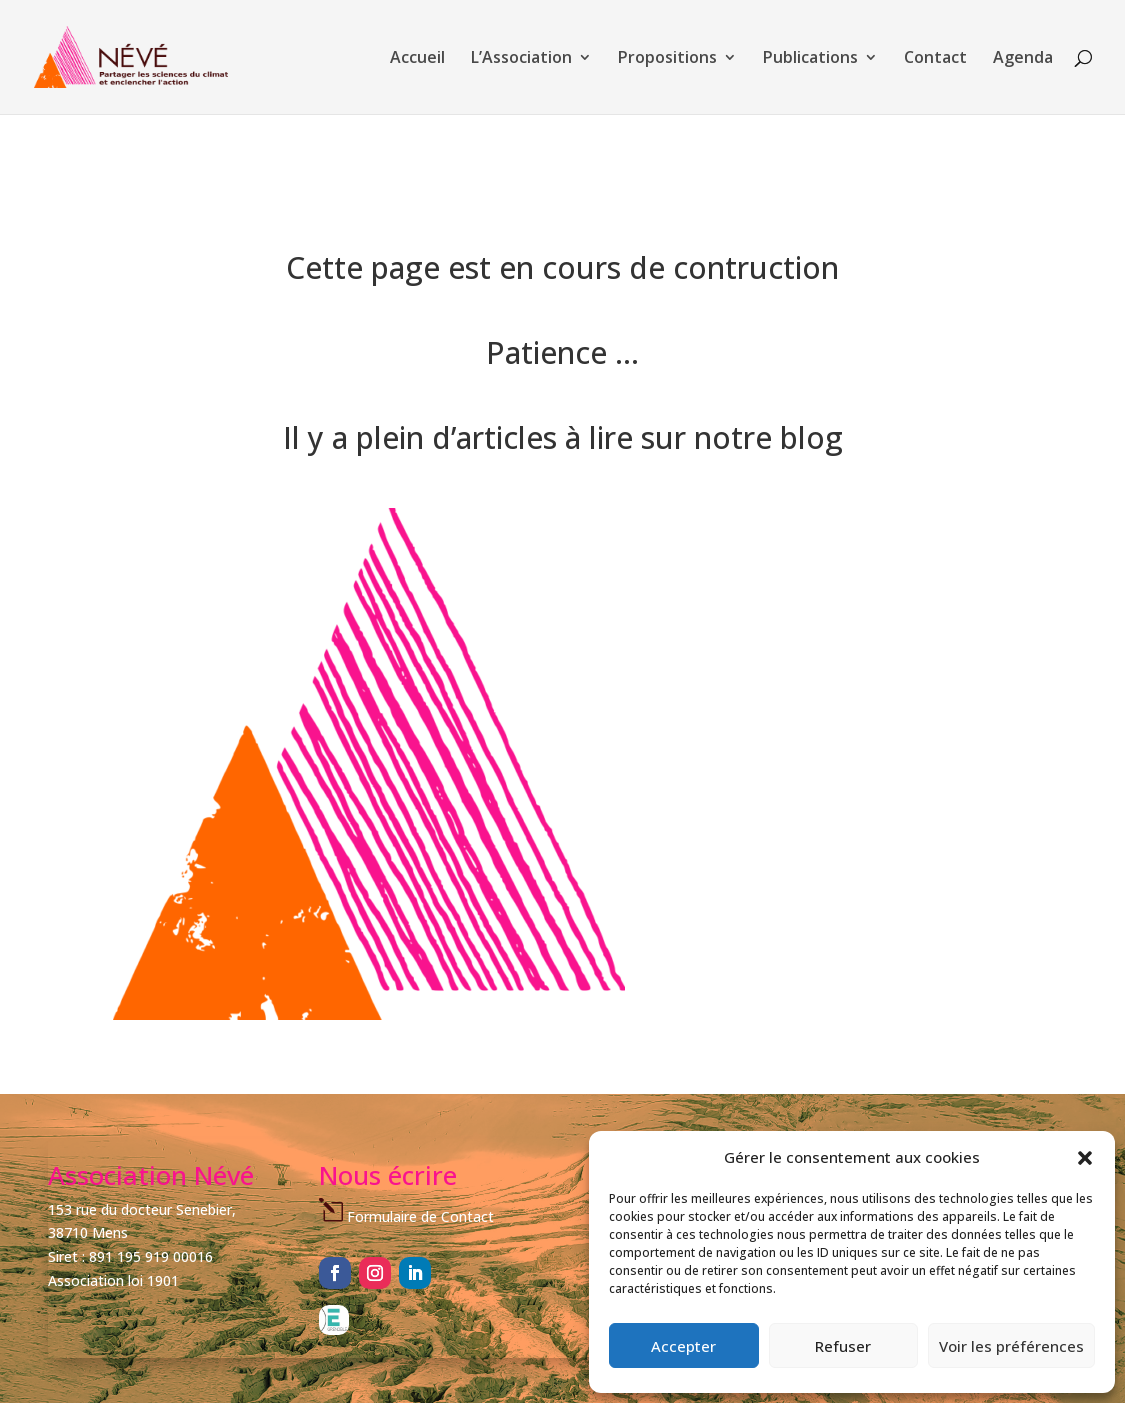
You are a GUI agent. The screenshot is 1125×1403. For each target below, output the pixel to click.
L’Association (521, 59)
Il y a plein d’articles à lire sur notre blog (563, 437)
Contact (935, 59)
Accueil (417, 59)
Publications (810, 59)
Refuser (843, 1346)
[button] (1085, 1158)
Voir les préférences (1011, 1346)
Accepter (683, 1346)
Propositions (667, 59)
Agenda (1023, 59)
